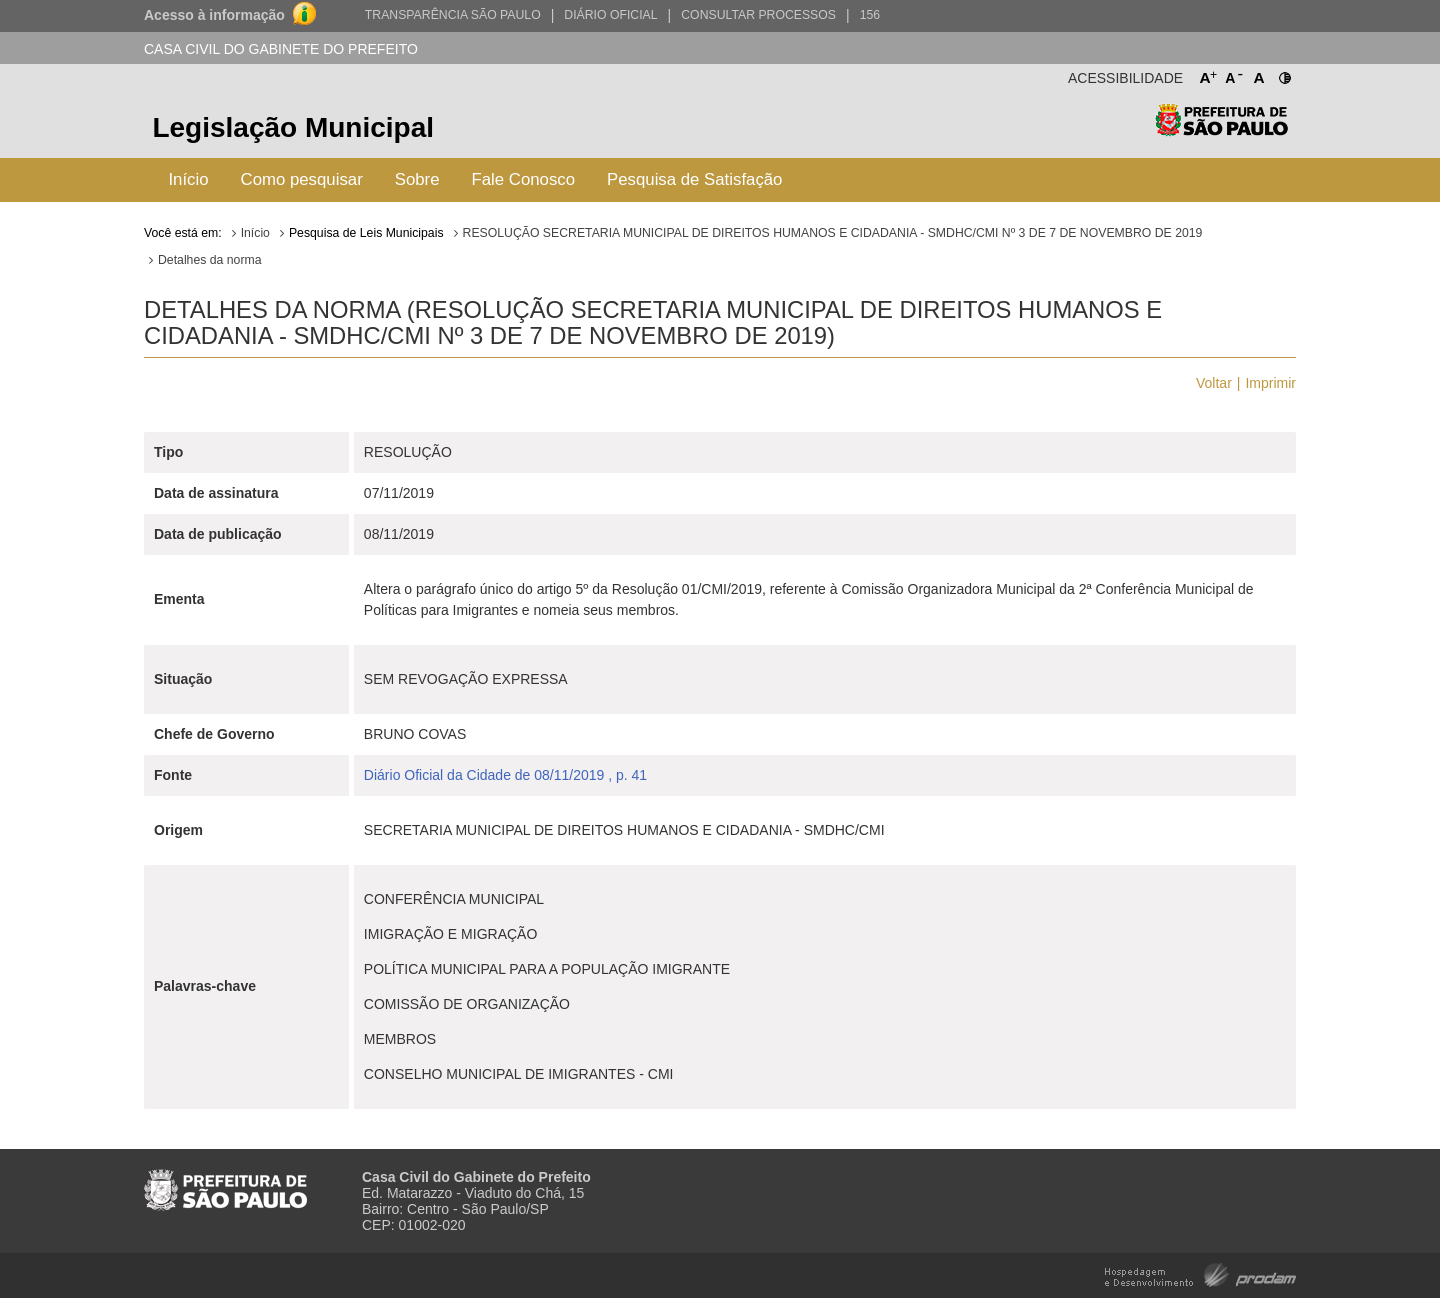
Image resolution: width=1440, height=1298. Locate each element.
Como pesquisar (302, 179)
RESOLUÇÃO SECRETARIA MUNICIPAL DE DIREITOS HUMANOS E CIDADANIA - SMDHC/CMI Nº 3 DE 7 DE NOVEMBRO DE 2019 (833, 233)
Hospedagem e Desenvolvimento (1200, 1273)
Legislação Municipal (293, 127)
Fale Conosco (524, 179)
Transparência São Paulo (453, 15)
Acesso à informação (214, 15)
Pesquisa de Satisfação (694, 179)
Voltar (1214, 383)
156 (870, 15)
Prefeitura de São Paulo (1221, 130)
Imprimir (1270, 383)
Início (188, 179)
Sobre (417, 179)
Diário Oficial (610, 15)
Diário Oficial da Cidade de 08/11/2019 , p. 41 (505, 775)
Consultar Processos (758, 15)
